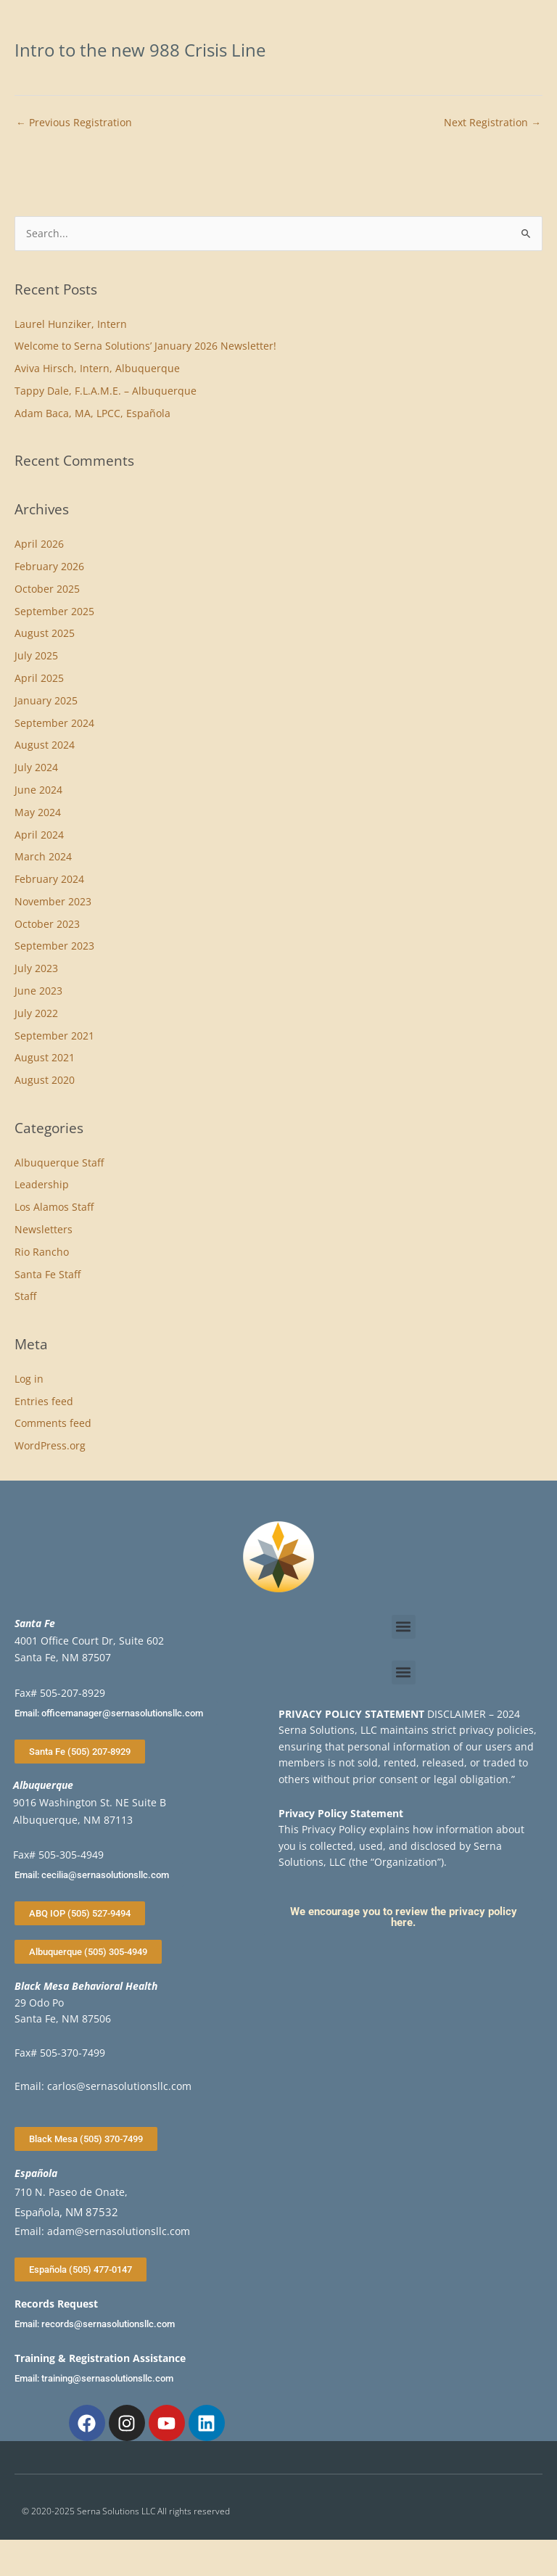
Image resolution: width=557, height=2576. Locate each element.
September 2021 (54, 1035)
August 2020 (45, 1080)
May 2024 (38, 812)
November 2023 (53, 901)
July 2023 (36, 968)
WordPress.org (50, 1445)
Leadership (42, 1184)
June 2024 (38, 790)
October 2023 (47, 924)
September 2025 (54, 611)
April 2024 (39, 834)
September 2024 (54, 723)
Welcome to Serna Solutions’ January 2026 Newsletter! (145, 346)
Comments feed (53, 1423)
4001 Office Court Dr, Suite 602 (89, 1640)
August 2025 (45, 633)
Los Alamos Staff (54, 1207)
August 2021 (45, 1057)
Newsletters (44, 1229)
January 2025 (46, 700)
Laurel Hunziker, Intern (71, 324)
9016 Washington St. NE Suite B (89, 1802)
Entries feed (44, 1401)
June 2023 (38, 990)
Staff (25, 1296)
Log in (29, 1379)
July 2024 (36, 767)
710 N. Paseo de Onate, (71, 2192)
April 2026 (39, 544)
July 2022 (36, 1013)
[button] (404, 1627)
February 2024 (49, 879)
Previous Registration (74, 122)
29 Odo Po (39, 2002)
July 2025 (36, 655)
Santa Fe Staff (48, 1274)
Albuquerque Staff (59, 1162)
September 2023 (54, 945)
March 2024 (43, 856)
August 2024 (45, 745)
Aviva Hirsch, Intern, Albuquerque (97, 368)
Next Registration (492, 122)
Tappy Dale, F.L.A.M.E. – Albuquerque (106, 391)
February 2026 (49, 566)
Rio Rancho (42, 1252)
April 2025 (39, 678)
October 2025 (47, 589)
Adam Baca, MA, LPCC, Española (92, 413)
